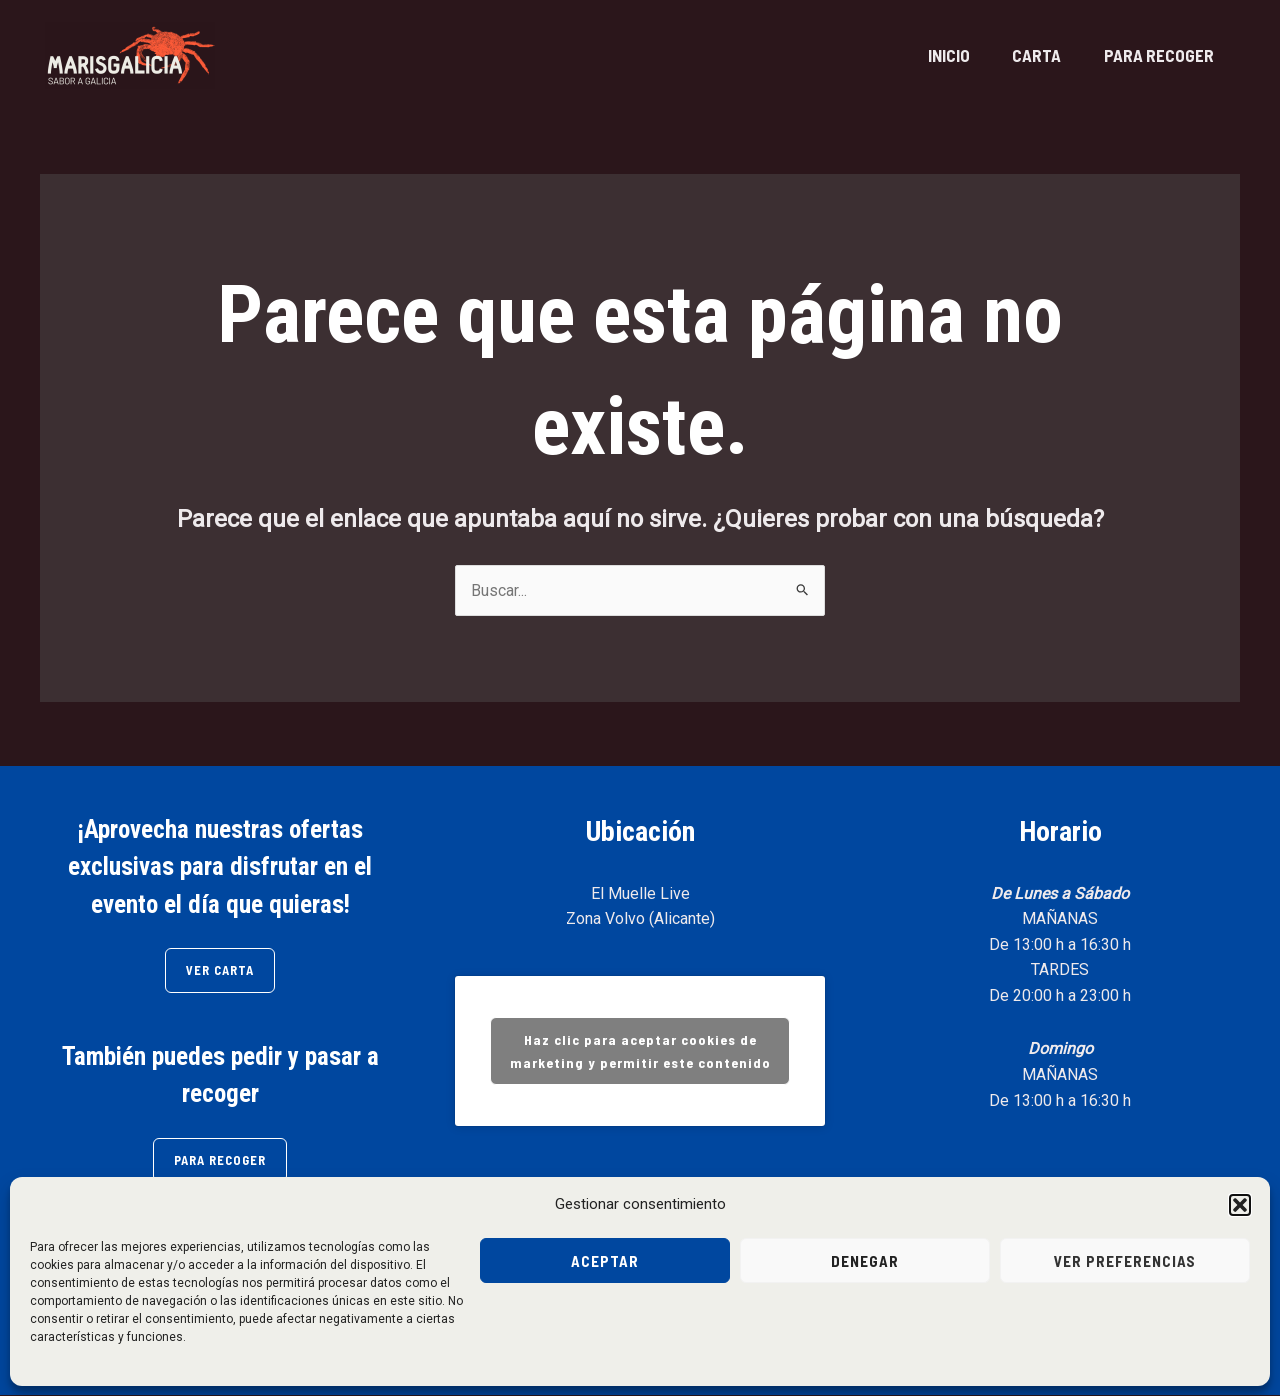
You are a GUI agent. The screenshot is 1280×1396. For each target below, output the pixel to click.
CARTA (1025, 55)
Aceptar (605, 1261)
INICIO (930, 55)
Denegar (865, 1261)
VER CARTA (220, 971)
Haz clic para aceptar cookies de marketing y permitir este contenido (640, 1052)
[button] (1240, 1205)
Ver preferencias (1125, 1261)
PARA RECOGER (1155, 55)
